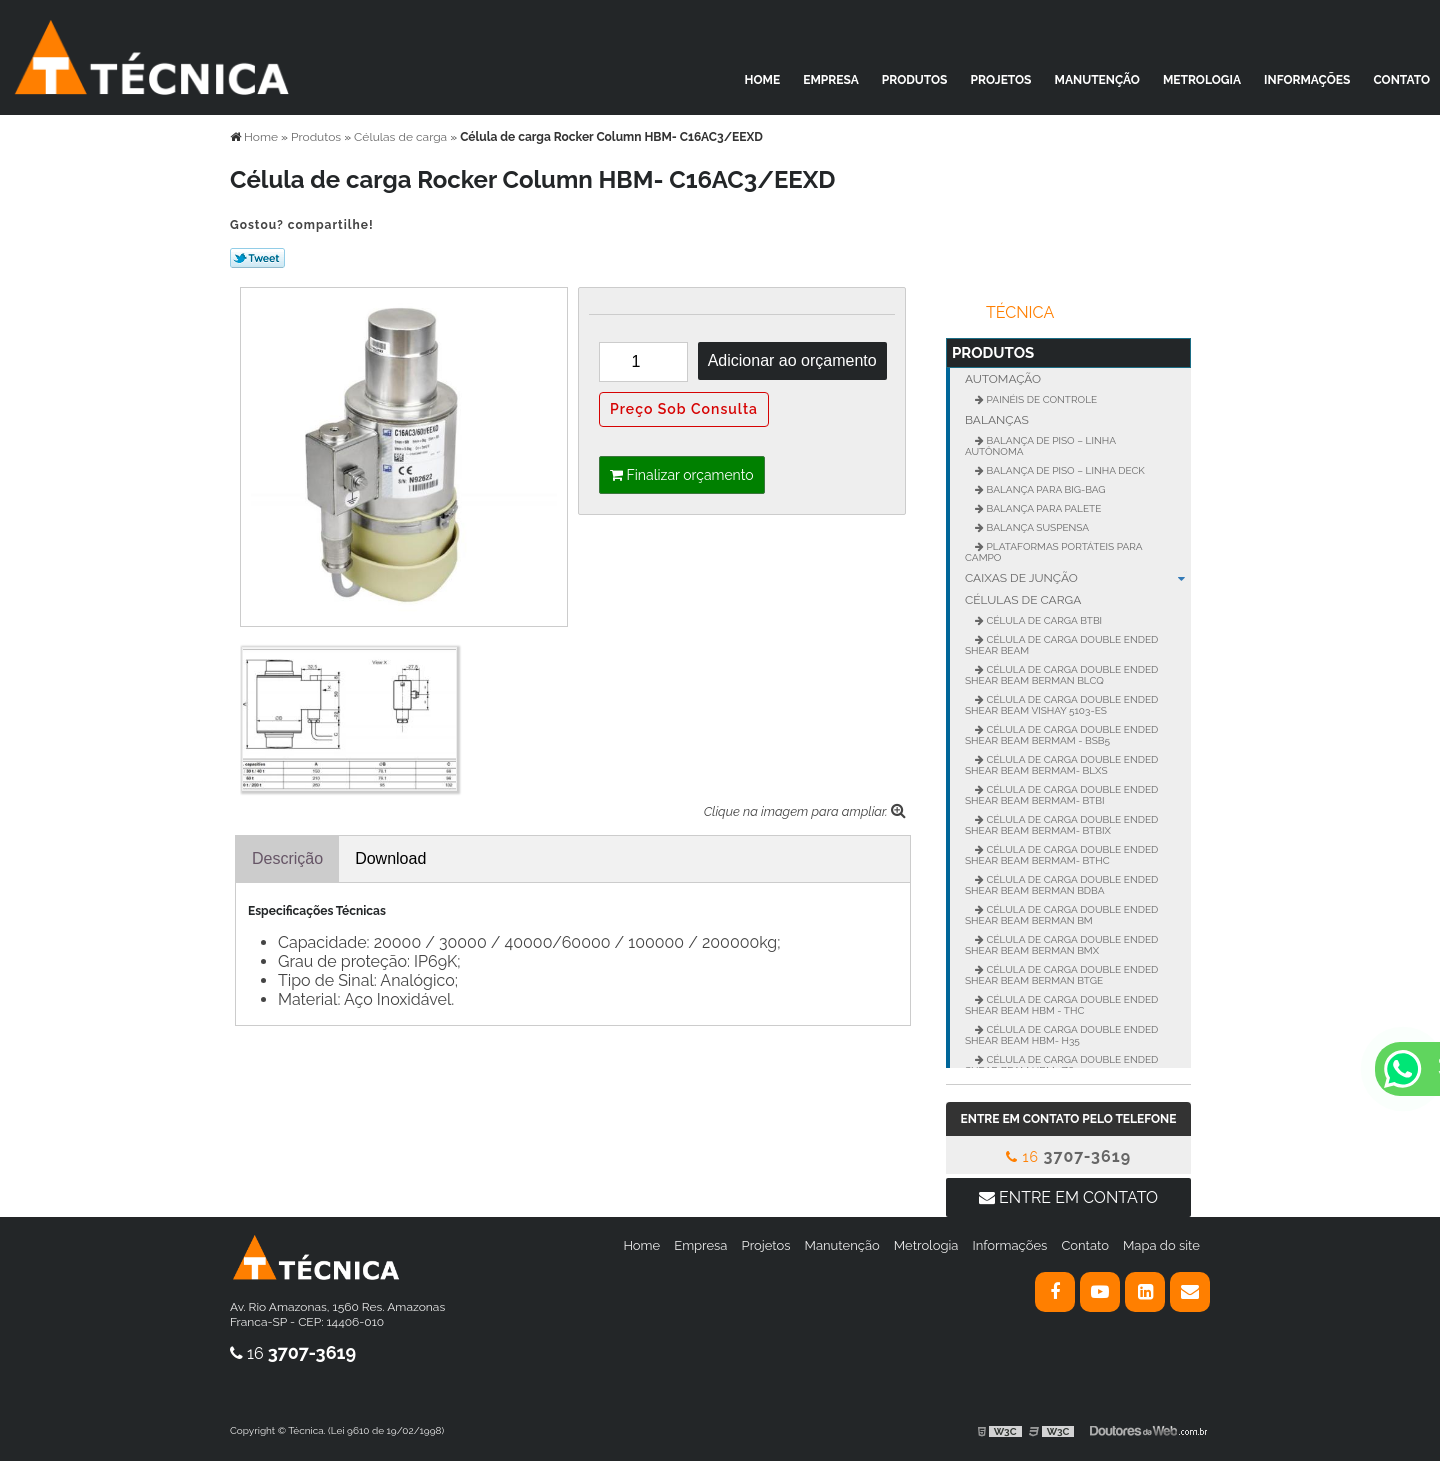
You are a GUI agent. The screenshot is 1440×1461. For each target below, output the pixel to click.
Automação (1003, 379)
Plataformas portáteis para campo (1054, 552)
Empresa (831, 80)
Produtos (915, 80)
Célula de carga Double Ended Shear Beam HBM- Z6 (1061, 1065)
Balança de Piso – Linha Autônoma (1040, 446)
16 (1068, 1156)
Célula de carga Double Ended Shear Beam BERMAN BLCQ (1061, 675)
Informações (1307, 80)
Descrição (287, 858)
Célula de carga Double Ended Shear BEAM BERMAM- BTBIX (1061, 825)
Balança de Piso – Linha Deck (1064, 470)
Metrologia (1202, 80)
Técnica (1020, 312)
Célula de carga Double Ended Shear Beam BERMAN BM (1061, 915)
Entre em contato (1068, 1197)
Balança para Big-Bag (1045, 489)
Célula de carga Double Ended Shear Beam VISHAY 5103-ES (1061, 705)
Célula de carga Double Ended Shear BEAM (1061, 645)
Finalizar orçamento (682, 475)
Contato (1401, 80)
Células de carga (1023, 600)
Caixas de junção (1078, 578)
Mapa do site (1161, 1245)
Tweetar (257, 258)
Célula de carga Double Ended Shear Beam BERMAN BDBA (1061, 885)
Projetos (1001, 80)
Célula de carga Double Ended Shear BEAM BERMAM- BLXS (1061, 765)
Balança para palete (1042, 508)
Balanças (997, 420)
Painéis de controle (1040, 399)
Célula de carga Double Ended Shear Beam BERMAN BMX (1061, 945)
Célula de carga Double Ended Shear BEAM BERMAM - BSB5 (1061, 735)
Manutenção (1097, 80)
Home (763, 80)
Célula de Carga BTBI (1043, 620)
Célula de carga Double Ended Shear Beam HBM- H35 (1061, 1035)
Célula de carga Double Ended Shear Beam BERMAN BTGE (1061, 975)
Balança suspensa (1036, 527)
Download (390, 858)
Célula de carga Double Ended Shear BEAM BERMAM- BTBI (1061, 795)
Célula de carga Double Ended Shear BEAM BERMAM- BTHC (1061, 855)
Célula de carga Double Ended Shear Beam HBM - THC (1061, 1005)
